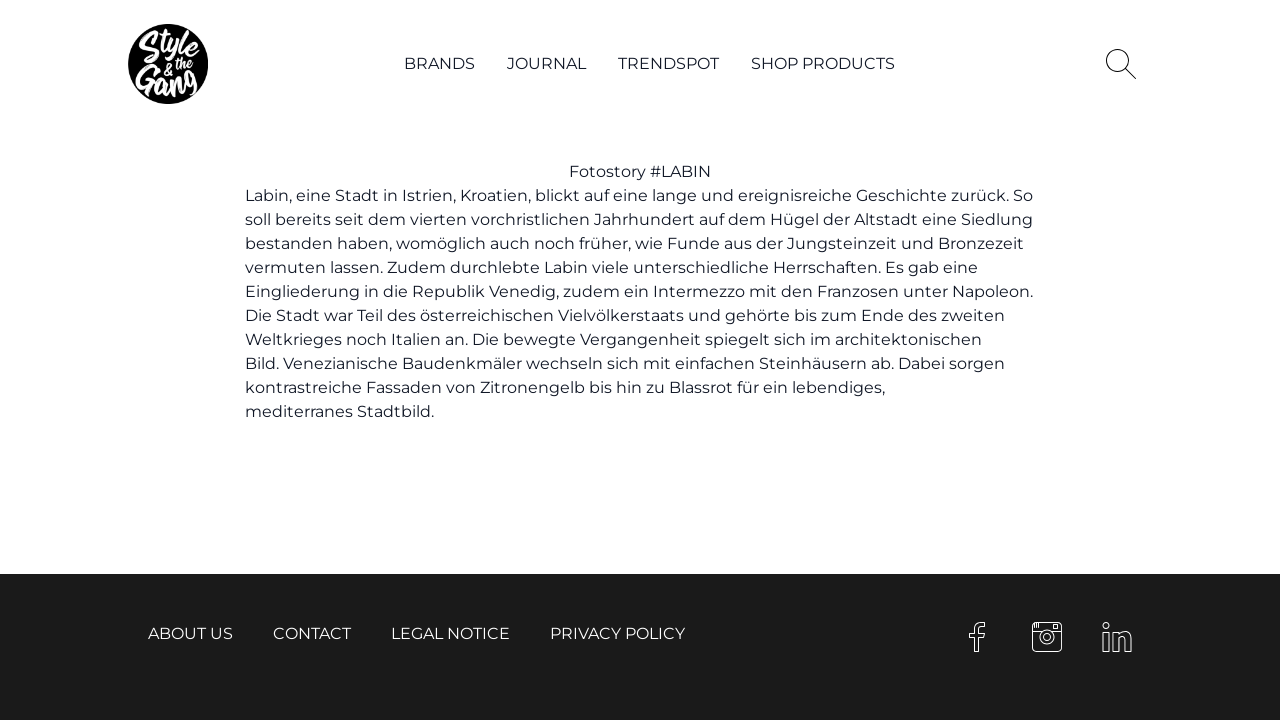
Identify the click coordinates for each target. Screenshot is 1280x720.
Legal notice (450, 633)
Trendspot (668, 63)
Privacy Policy (617, 633)
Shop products (823, 63)
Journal (546, 63)
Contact (312, 633)
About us (190, 633)
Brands (439, 63)
